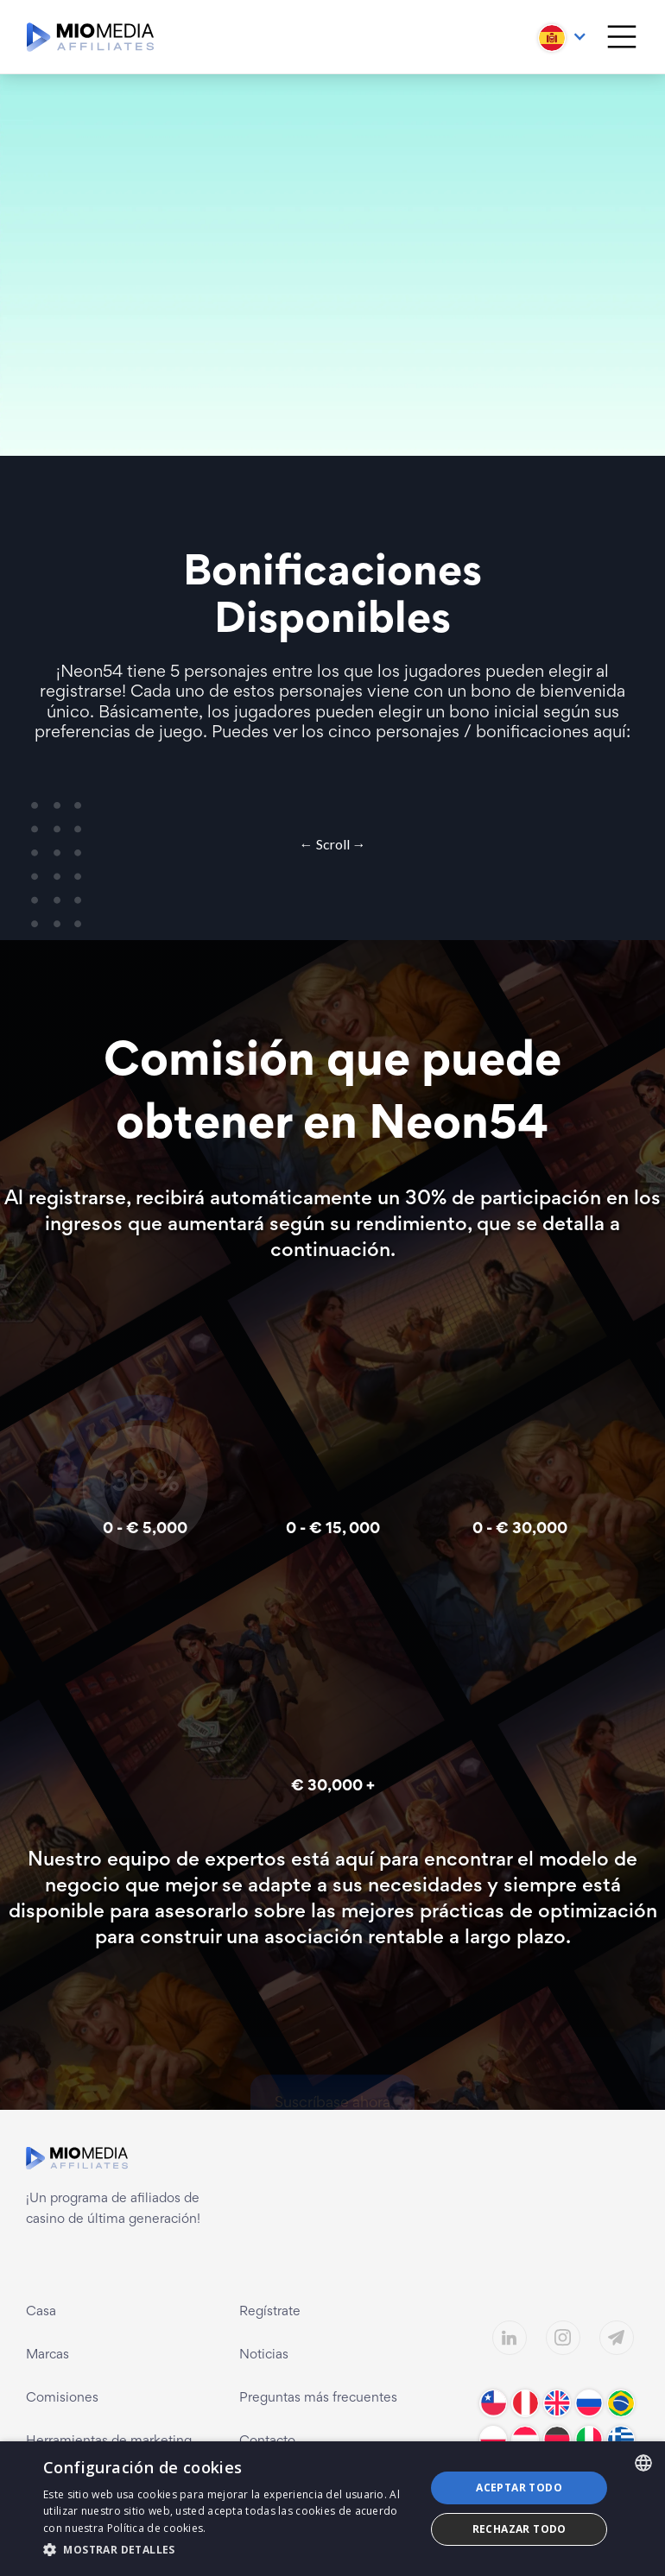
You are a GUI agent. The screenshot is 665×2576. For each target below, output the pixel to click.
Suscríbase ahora (332, 2047)
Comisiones (62, 2398)
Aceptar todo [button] (519, 2487)
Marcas (47, 2355)
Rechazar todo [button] (519, 2529)
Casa (41, 2312)
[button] (562, 33)
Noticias (263, 2355)
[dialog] (332, 2508)
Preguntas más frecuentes (318, 2398)
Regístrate (270, 2312)
